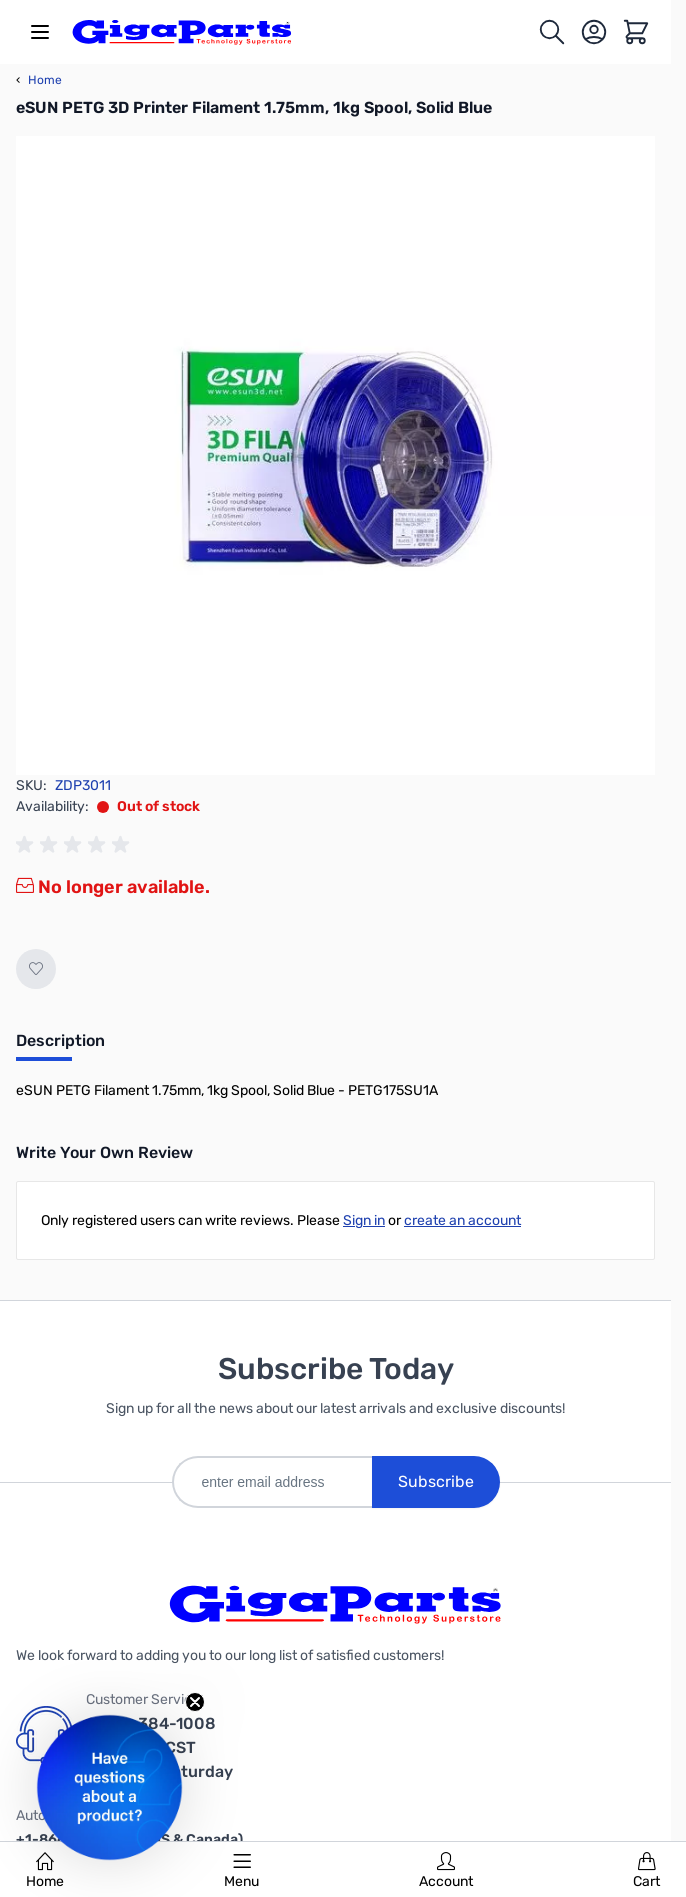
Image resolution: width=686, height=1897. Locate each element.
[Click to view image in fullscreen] (335, 455)
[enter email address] (272, 1482)
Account (446, 1871)
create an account (462, 1220)
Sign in (364, 1220)
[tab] (60, 1047)
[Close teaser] (195, 1702)
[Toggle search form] (552, 32)
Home (45, 1871)
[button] (109, 1787)
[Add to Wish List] (36, 969)
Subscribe (436, 1481)
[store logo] (182, 32)
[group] (76, 845)
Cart (646, 1871)
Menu (241, 1871)
